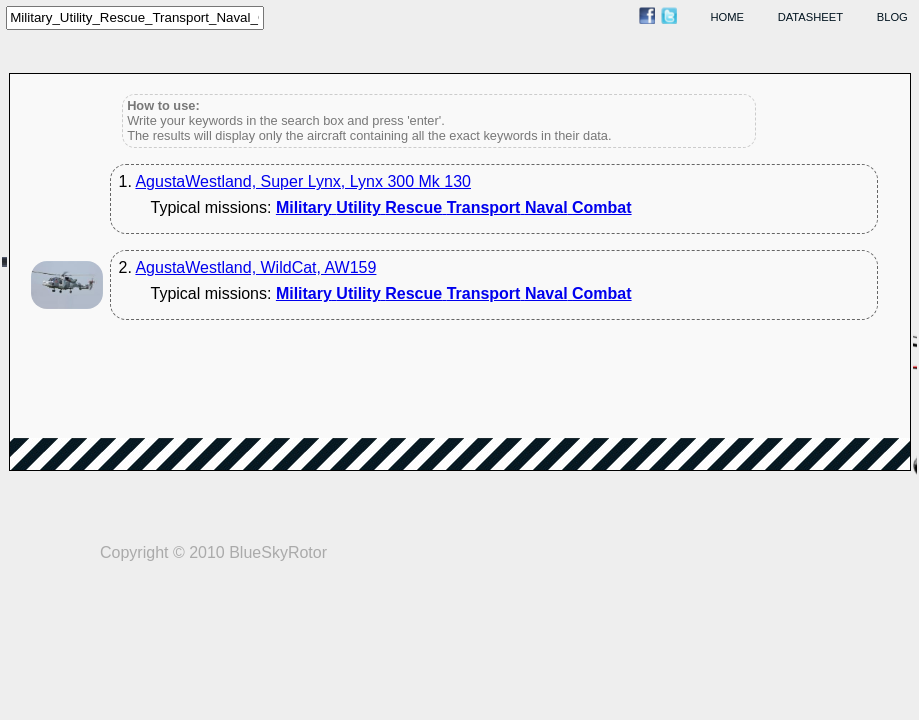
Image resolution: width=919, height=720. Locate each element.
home (728, 17)
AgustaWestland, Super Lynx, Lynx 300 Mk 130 (303, 181)
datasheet (810, 17)
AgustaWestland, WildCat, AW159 (255, 267)
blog (892, 17)
